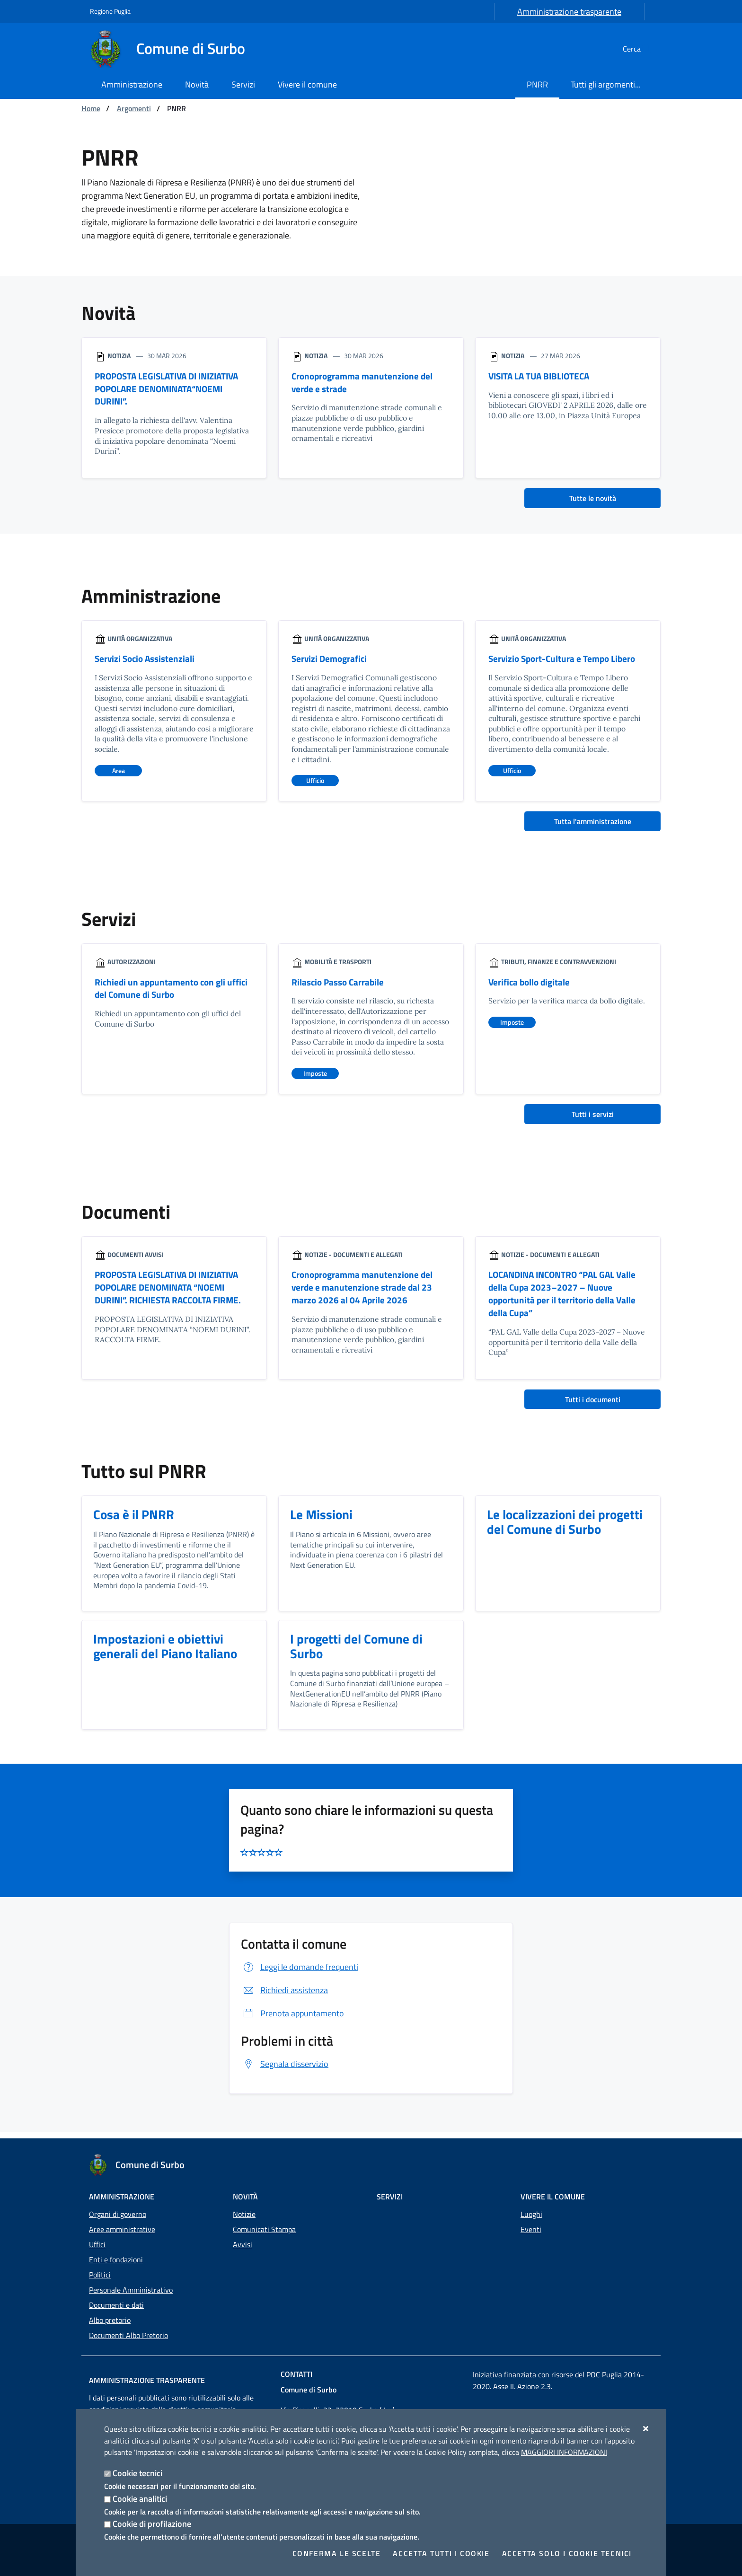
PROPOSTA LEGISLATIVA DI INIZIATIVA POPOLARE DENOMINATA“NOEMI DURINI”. (172, 389)
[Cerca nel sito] (640, 48)
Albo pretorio (110, 2320)
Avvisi (242, 2244)
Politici (100, 2274)
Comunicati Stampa (264, 2229)
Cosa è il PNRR (134, 1519)
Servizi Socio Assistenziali (146, 660)
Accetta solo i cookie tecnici (567, 2553)
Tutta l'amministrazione (592, 823)
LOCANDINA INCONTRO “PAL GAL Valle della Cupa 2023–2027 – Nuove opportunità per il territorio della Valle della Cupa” (566, 1297)
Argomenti (134, 108)
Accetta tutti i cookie (441, 2553)
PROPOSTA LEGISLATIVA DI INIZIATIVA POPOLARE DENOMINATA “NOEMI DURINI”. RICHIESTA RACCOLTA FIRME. (173, 1290)
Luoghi (531, 2214)
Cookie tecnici (137, 2473)
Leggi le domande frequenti (299, 1973)
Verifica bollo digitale (530, 984)
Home (90, 108)
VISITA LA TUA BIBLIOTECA (542, 376)
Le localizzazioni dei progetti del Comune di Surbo (567, 1527)
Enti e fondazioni (116, 2259)
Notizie (244, 2214)
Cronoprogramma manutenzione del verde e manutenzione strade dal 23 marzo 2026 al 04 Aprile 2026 (365, 1290)
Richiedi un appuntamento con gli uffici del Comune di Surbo (173, 991)
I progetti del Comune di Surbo (357, 1652)
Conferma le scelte (336, 2553)
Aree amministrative (122, 2229)
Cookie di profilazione (152, 2523)
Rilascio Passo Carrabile (339, 984)
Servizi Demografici (331, 660)
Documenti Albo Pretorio (128, 2335)
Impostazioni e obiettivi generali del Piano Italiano (166, 1652)
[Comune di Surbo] (173, 48)
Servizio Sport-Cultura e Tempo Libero (564, 660)
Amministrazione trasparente (569, 11)
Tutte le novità (592, 499)
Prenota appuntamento (292, 2019)
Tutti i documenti (592, 1403)
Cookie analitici (140, 2498)
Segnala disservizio (284, 2070)
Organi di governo (117, 2214)
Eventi (531, 2229)
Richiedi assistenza (284, 1996)
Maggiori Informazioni (564, 2452)
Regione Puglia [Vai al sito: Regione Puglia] (110, 11)
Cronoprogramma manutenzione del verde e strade (365, 383)
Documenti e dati (116, 2305)
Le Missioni (321, 1519)
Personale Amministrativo (131, 2289)
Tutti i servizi (593, 1116)
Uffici (97, 2244)
